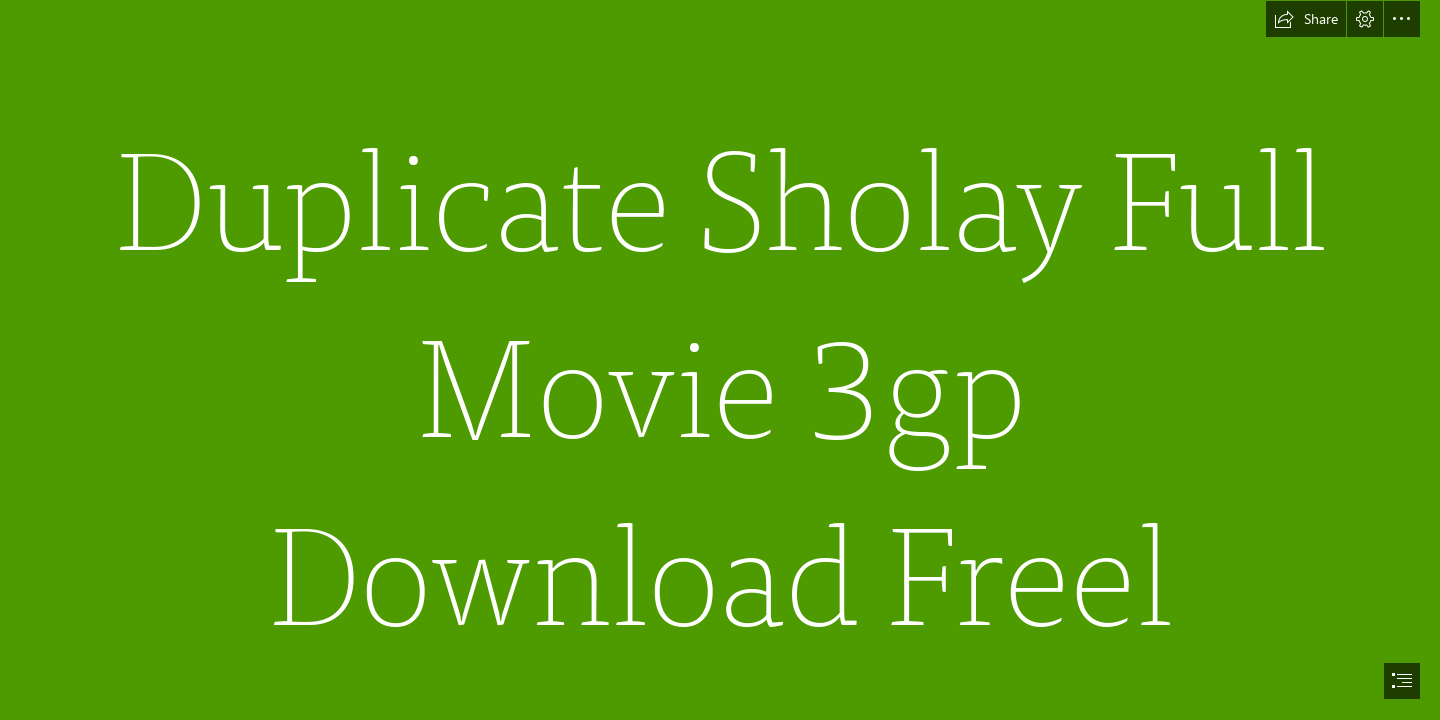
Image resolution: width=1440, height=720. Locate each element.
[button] (1306, 19)
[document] (720, 360)
